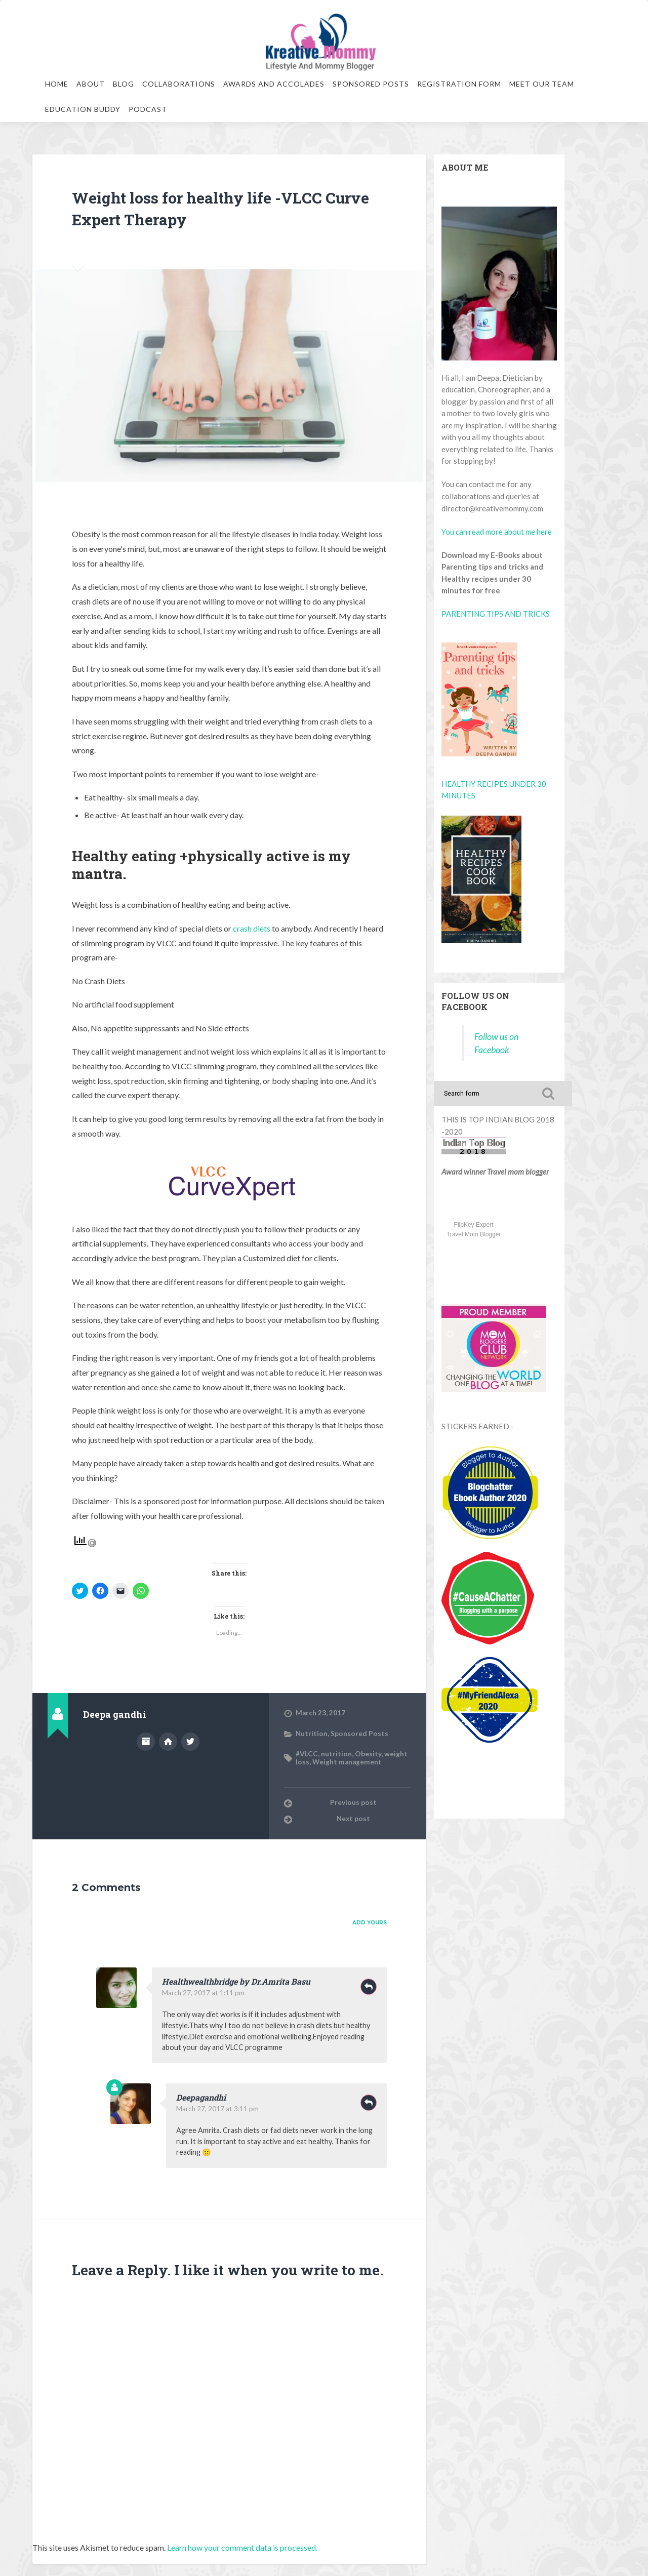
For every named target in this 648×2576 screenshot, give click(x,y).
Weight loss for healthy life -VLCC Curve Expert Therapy (221, 207)
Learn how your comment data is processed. (242, 2547)
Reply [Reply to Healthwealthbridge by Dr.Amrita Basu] (368, 1987)
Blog (123, 83)
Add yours (369, 1922)
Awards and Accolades (274, 83)
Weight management (347, 1762)
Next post (353, 1819)
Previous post (353, 1802)
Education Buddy (82, 109)
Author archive (146, 1742)
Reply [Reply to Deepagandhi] (368, 2103)
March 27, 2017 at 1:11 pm (203, 1993)
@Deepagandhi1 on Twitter (190, 1742)
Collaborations (178, 83)
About (90, 83)
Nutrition (312, 1733)
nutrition (336, 1754)
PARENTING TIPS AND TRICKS (495, 613)
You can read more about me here (496, 531)
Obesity (368, 1754)
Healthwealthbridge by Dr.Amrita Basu (236, 1981)
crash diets (251, 928)
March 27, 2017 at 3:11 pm (217, 2109)
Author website (168, 1742)
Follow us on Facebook (475, 1001)
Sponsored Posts (371, 83)
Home (56, 83)
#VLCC (307, 1754)
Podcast (148, 109)
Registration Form (459, 83)
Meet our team (541, 83)
